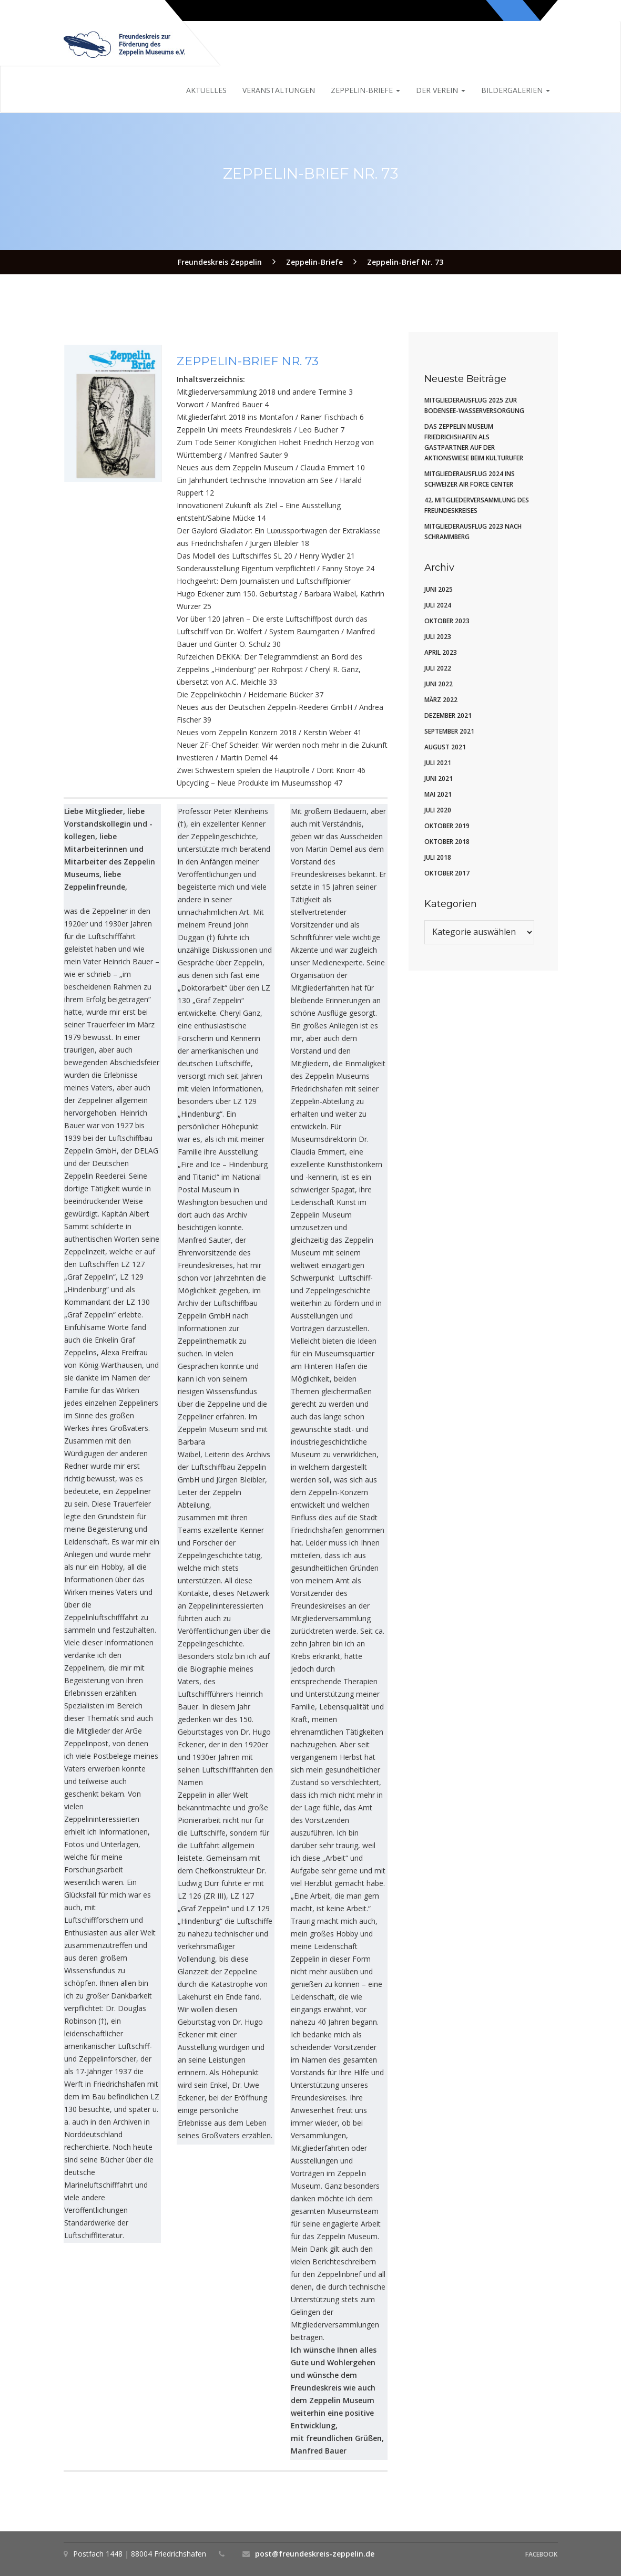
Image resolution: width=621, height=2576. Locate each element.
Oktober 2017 (447, 873)
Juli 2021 (437, 762)
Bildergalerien (515, 90)
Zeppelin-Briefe (365, 90)
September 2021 (449, 731)
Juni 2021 (438, 778)
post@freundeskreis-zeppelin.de (314, 2554)
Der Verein (440, 90)
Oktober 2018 (447, 841)
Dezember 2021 (448, 715)
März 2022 (440, 699)
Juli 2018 (437, 857)
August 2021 (445, 747)
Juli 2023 (437, 636)
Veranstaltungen (278, 90)
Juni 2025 (438, 589)
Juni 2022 (438, 683)
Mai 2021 (438, 794)
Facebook (541, 2554)
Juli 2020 (437, 810)
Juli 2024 (437, 605)
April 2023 (440, 652)
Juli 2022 (437, 668)
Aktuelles (206, 90)
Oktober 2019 (447, 825)
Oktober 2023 (447, 620)
